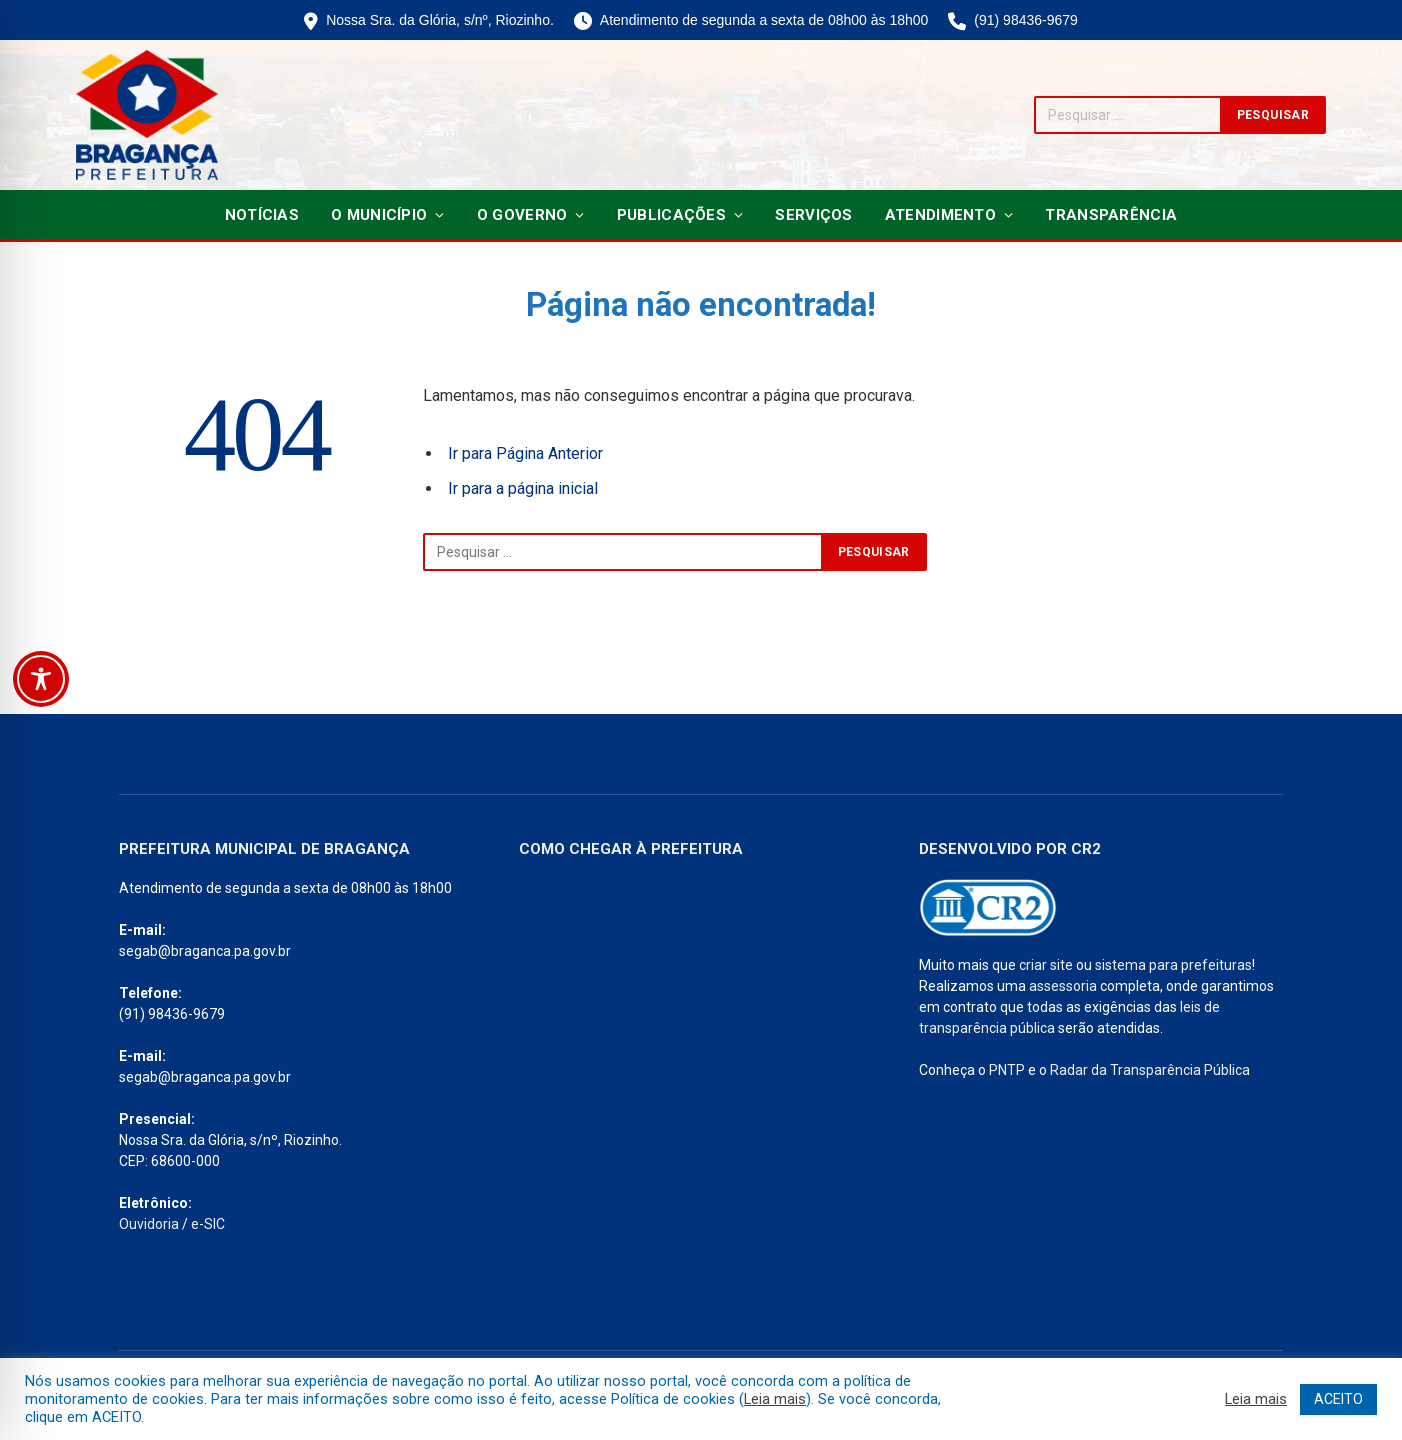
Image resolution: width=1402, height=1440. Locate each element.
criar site (1046, 965)
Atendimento (940, 215)
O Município (379, 215)
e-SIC (208, 1224)
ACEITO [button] (1338, 1399)
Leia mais (775, 1399)
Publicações (671, 215)
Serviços (813, 215)
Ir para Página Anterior (525, 453)
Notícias (262, 215)
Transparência (1111, 215)
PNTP (1007, 1070)
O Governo (522, 215)
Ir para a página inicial (523, 488)
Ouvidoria (149, 1224)
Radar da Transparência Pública (1150, 1070)
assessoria (1063, 986)
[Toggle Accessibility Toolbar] (41, 679)
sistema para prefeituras (1173, 965)
